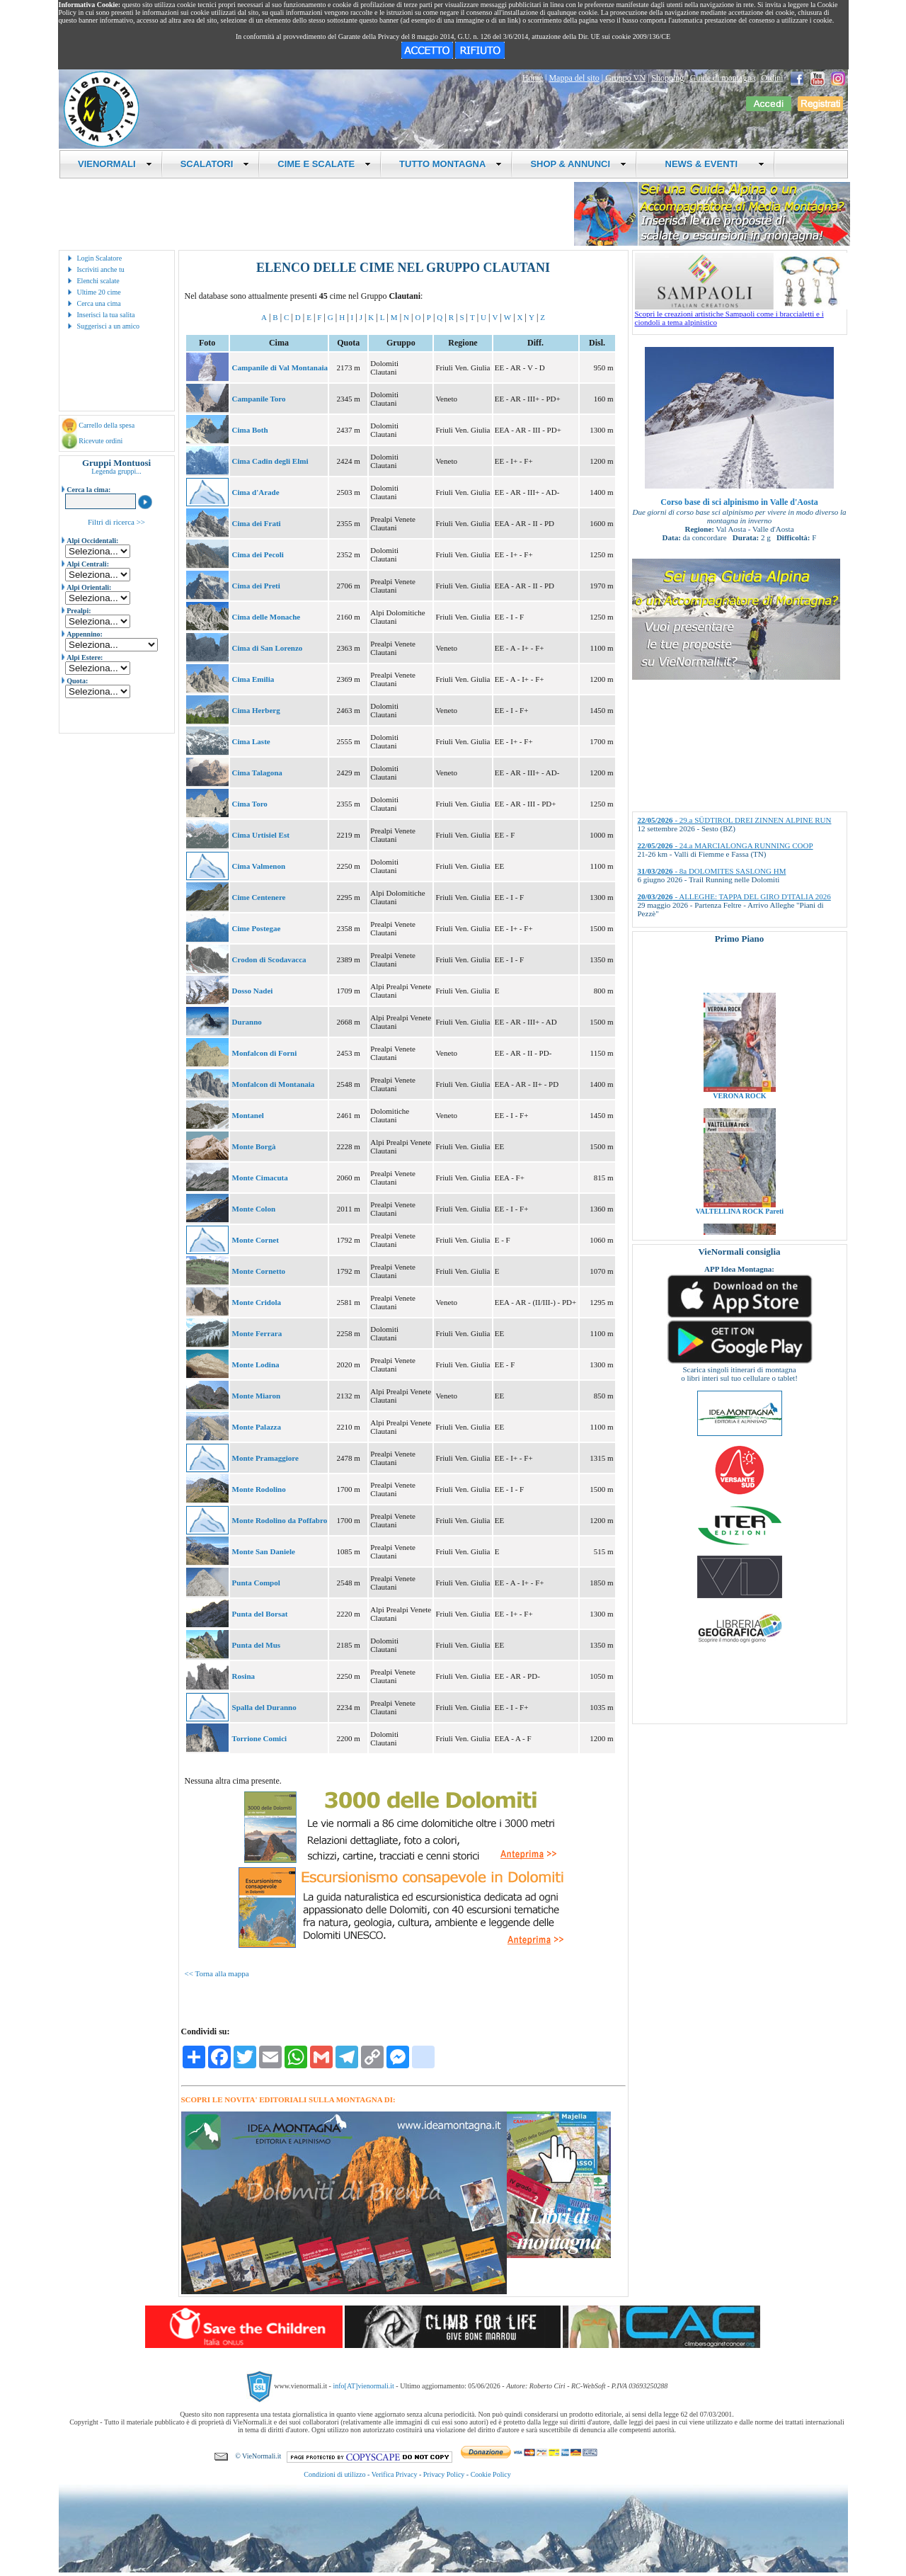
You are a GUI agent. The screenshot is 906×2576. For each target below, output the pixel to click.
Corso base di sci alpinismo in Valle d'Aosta (739, 502)
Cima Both (250, 430)
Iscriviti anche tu (101, 269)
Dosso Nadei (252, 990)
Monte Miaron (256, 1395)
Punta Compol (256, 1582)
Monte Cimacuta (260, 1177)
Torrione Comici (259, 1738)
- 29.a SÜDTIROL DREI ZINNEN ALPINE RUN (735, 820)
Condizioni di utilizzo (334, 2474)
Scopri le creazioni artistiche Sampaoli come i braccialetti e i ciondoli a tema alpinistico (741, 314)
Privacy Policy (444, 2474)
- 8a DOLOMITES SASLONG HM (712, 871)
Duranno (247, 1022)
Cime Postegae (256, 928)
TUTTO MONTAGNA (450, 164)
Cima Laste (251, 741)
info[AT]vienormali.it (363, 2386)
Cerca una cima (99, 303)
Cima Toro (250, 803)
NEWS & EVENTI (709, 164)
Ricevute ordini (100, 441)
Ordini (772, 78)
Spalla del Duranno (264, 1707)
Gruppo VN (625, 78)
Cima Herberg (256, 710)
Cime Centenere (259, 897)
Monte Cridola (256, 1302)
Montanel (248, 1115)
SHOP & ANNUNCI (578, 164)
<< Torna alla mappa (217, 1973)
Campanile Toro (259, 398)
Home (532, 78)
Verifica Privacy (395, 2474)
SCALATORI (215, 164)
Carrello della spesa (106, 425)
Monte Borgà (254, 1146)
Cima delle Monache (266, 616)
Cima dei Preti (256, 585)
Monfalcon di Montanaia (273, 1084)
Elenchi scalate (98, 281)
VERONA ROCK (739, 1123)
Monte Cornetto (258, 1271)
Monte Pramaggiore (265, 1458)
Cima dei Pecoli (258, 554)
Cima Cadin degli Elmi (270, 461)
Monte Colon (253, 1208)
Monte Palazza (256, 1427)
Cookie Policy (491, 2474)
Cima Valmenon (259, 866)
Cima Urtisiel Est (260, 835)
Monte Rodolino (259, 1489)
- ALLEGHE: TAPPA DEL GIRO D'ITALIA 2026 (734, 896)
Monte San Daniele (263, 1551)
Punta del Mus (256, 1645)
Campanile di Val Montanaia (280, 367)
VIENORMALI (115, 164)
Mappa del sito (574, 78)
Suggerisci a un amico (108, 326)
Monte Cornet (255, 1240)
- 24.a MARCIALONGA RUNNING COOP (725, 845)
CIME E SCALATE (324, 164)
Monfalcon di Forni (264, 1053)
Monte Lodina (256, 1364)
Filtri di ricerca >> (116, 522)
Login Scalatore (99, 258)
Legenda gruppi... (116, 471)
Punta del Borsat (260, 1613)
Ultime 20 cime (99, 292)
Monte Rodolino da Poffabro (280, 1520)
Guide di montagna (722, 78)
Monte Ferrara (257, 1333)
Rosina (243, 1676)
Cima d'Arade (256, 492)
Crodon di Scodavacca (269, 959)
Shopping (667, 78)
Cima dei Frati (256, 523)
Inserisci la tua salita (106, 315)
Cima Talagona (257, 772)
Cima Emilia (253, 679)
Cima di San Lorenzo (267, 648)
